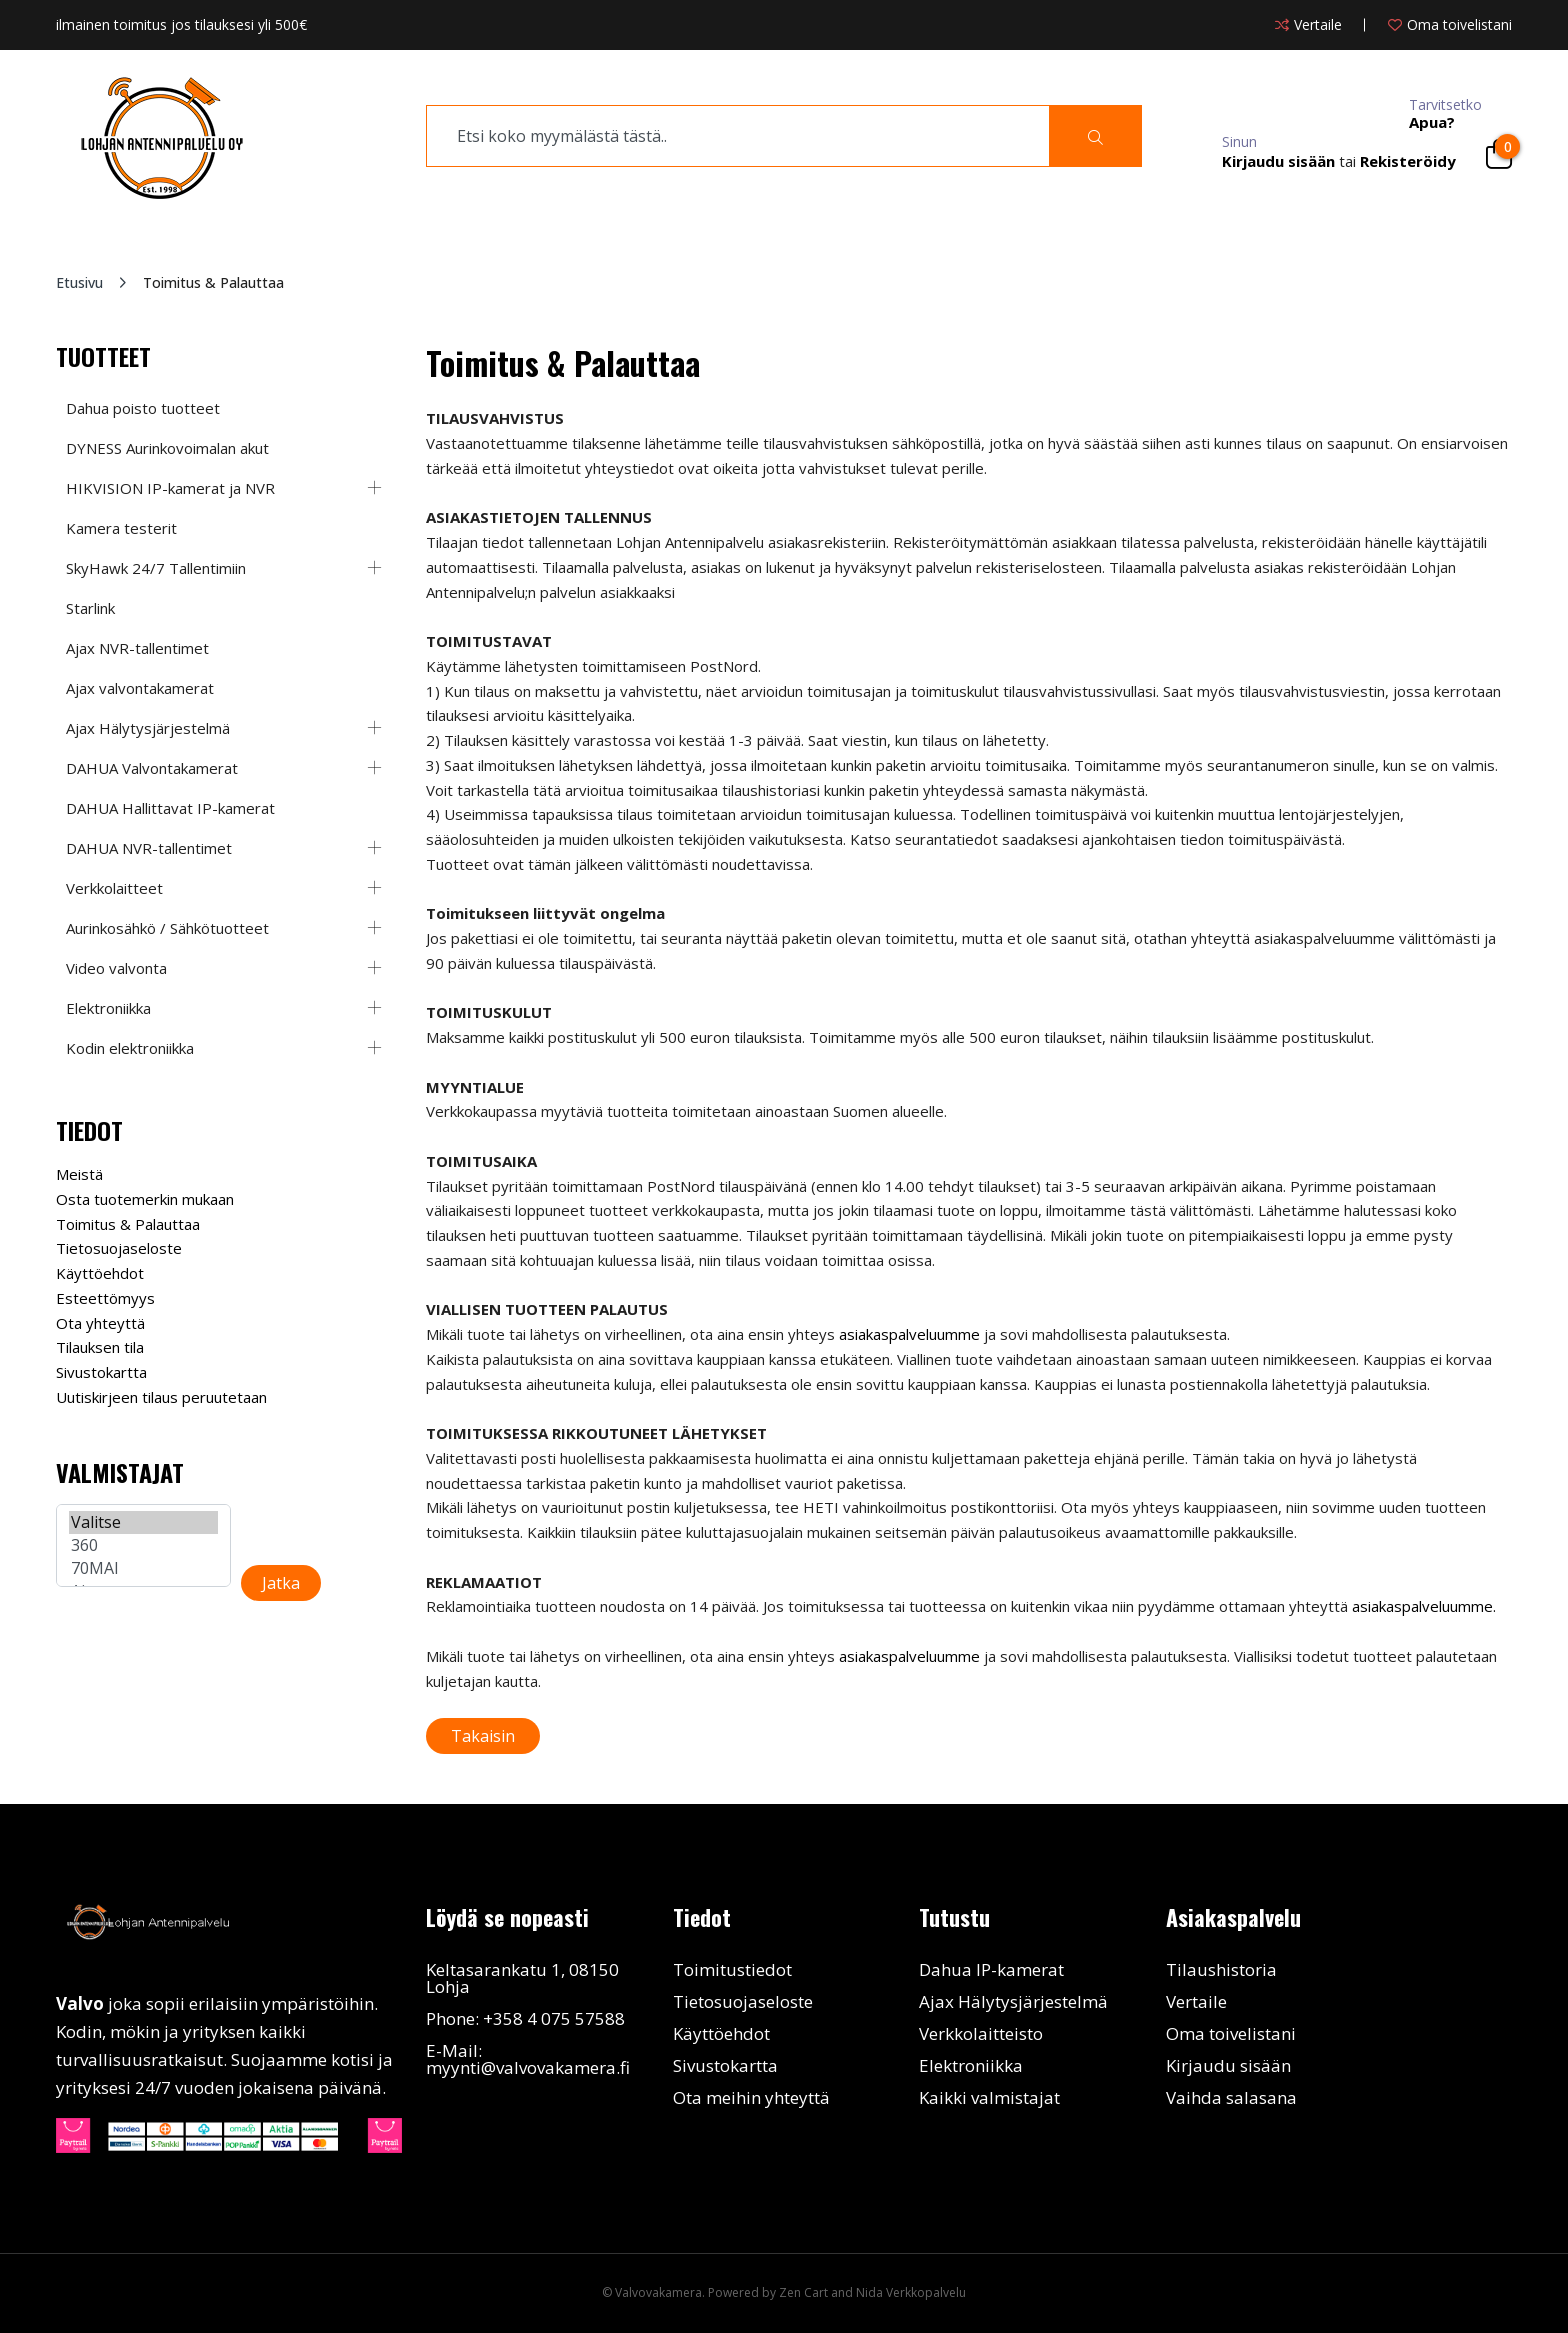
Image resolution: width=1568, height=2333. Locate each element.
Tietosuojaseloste (119, 1248)
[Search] (1095, 136)
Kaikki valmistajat (989, 2097)
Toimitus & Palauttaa (128, 1224)
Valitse (143, 1522)
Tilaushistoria (1221, 1969)
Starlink (90, 608)
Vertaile (1196, 2001)
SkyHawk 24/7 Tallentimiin (156, 568)
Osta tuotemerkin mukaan (145, 1199)
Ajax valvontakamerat (140, 688)
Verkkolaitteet (114, 888)
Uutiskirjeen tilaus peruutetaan (161, 1397)
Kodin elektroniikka (130, 1048)
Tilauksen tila (100, 1347)
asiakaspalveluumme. (1424, 1606)
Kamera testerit (121, 528)
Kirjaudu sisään (1228, 2065)
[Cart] (1499, 154)
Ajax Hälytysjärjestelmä (148, 728)
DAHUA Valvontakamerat (152, 768)
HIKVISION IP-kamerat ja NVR (170, 488)
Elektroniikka (108, 1008)
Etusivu (79, 282)
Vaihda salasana (1231, 2097)
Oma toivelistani (1231, 2033)
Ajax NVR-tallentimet (137, 648)
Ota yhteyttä (100, 1323)
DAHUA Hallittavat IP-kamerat (170, 808)
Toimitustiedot (732, 1969)
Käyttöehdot (100, 1273)
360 (143, 1545)
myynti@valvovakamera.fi (528, 2067)
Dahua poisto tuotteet (143, 408)
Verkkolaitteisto (981, 2033)
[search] (738, 136)
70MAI (143, 1568)
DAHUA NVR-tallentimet (149, 848)
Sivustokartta (101, 1372)
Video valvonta (116, 968)
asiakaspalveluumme (909, 1334)
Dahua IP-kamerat (991, 1969)
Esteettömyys (105, 1298)
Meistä (79, 1174)
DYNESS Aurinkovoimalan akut (167, 448)
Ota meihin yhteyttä (751, 2097)
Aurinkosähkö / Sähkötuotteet (167, 928)
